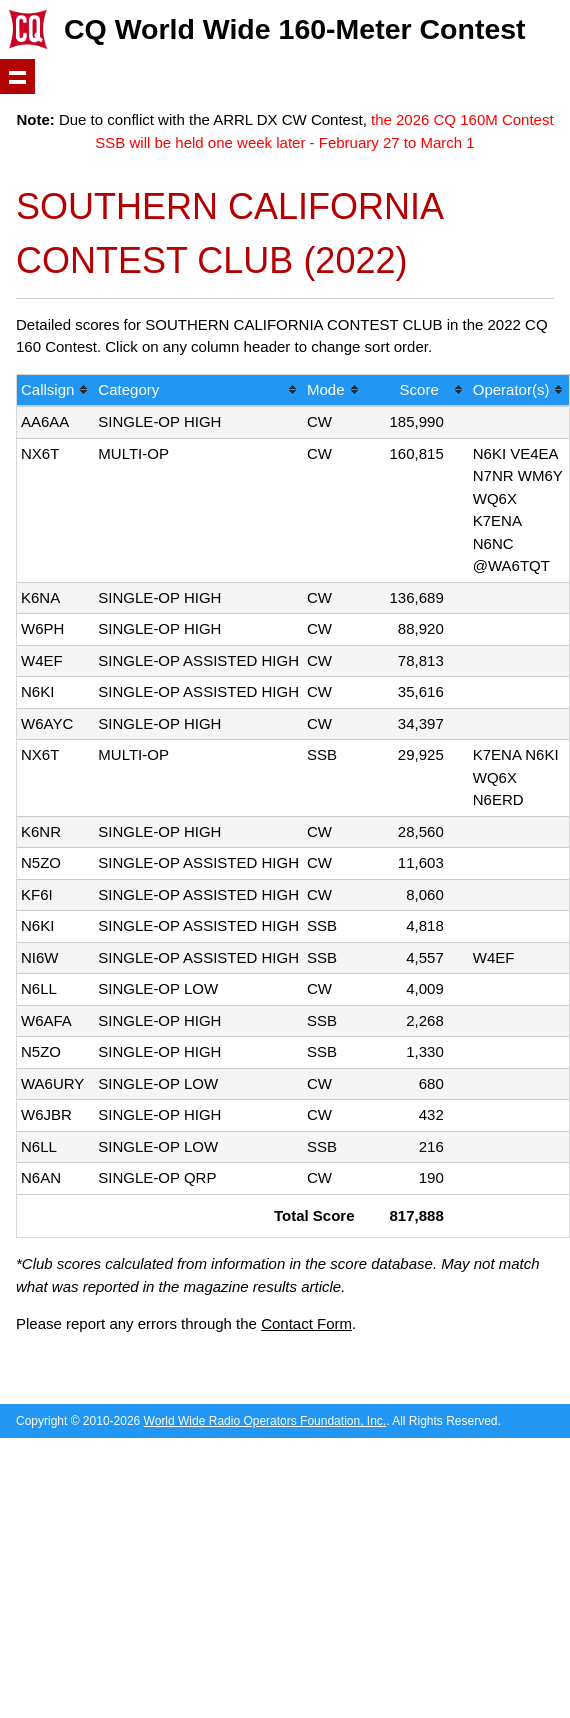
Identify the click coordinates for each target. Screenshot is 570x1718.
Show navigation (17, 76)
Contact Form (306, 1323)
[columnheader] (55, 391)
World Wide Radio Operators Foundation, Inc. (265, 1421)
